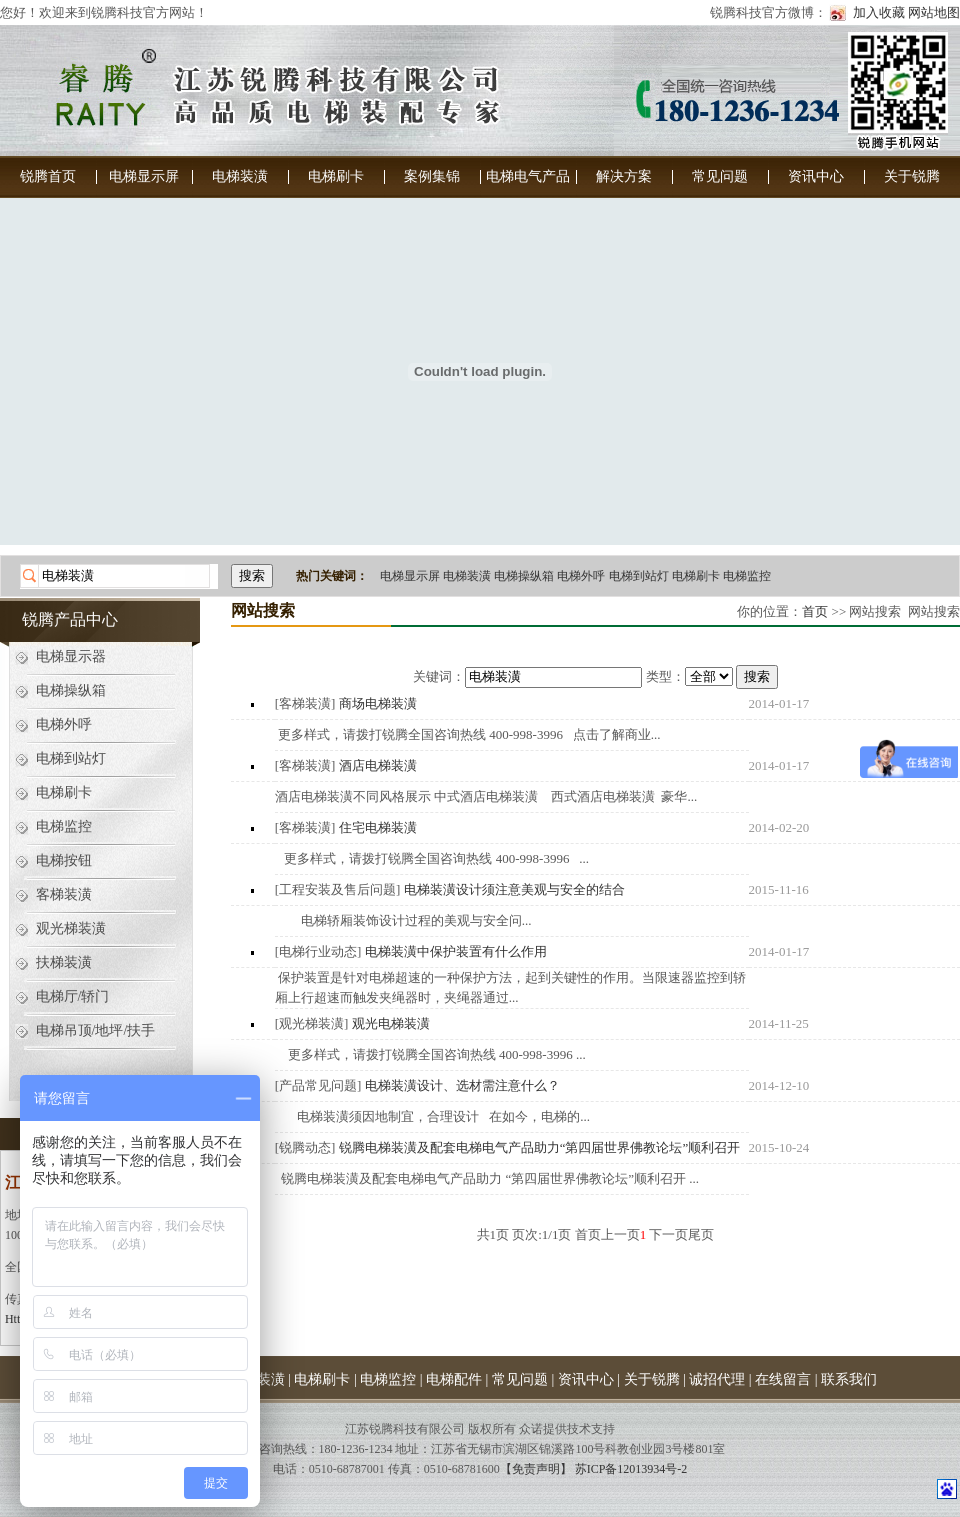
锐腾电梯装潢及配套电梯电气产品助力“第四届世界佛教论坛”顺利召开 (540, 1147)
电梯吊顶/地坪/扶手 (96, 1030)
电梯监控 (747, 576)
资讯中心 (816, 176)
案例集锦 (432, 176)
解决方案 (624, 176)
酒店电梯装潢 (378, 765)
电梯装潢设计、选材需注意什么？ (462, 1085)
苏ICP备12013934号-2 (631, 1469)
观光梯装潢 (71, 928)
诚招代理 (717, 1379)
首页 (815, 611)
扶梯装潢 (64, 962)
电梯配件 (454, 1379)
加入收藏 (879, 12)
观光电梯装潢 (391, 1023)
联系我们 (849, 1379)
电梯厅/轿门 (73, 996)
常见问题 (720, 176)
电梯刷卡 (336, 176)
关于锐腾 (912, 176)
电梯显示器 (71, 656)
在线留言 (783, 1379)
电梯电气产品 (528, 176)
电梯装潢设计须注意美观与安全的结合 (514, 889)
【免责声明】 (536, 1469)
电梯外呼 (581, 576)
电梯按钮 (64, 860)
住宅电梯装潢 (378, 827)
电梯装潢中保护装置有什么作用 (456, 951)
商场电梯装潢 (378, 703)
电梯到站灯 (639, 576)
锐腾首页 (48, 176)
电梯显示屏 (144, 176)
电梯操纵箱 (524, 576)
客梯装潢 (64, 894)
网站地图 (934, 12)
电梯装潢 (240, 176)
